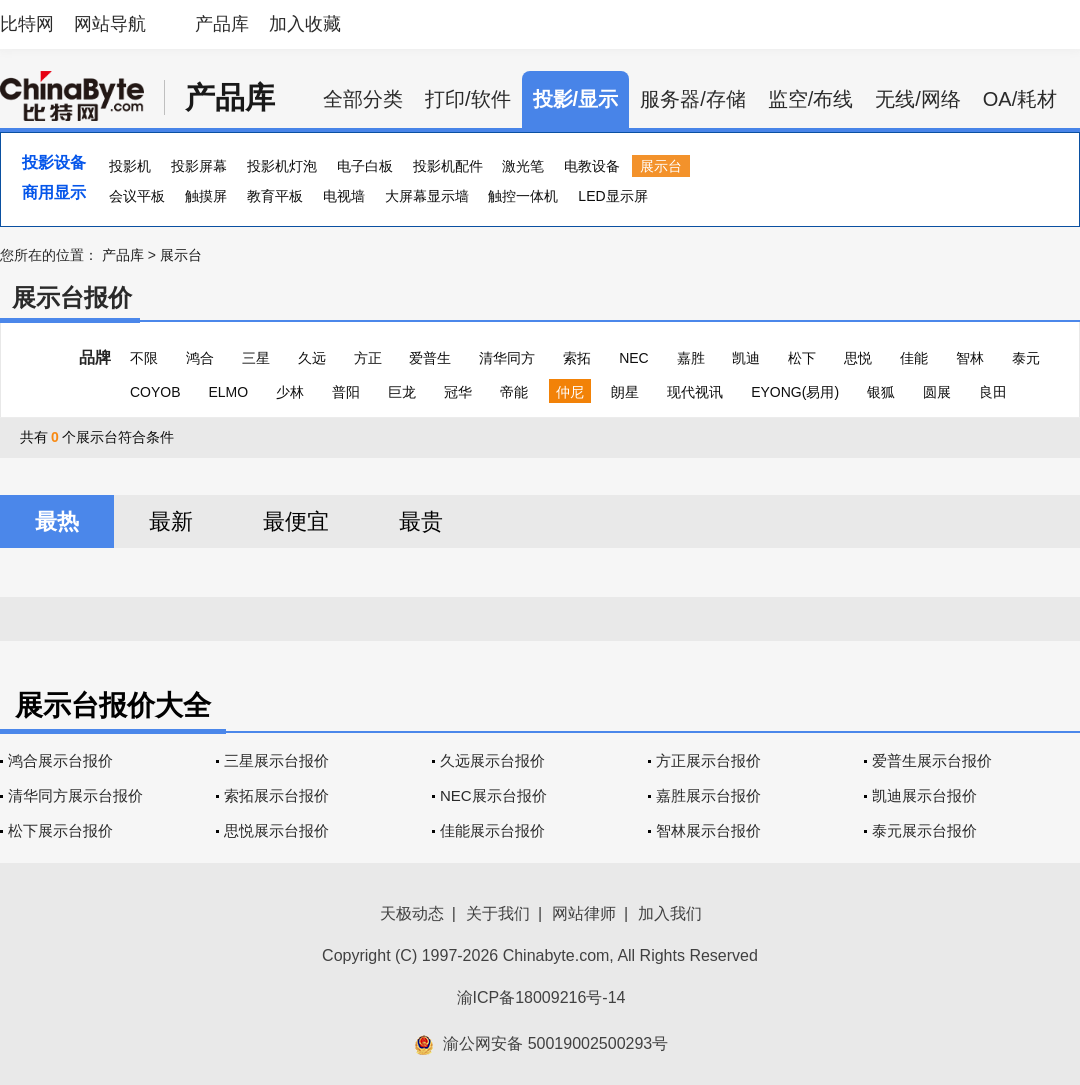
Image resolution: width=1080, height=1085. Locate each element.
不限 (144, 358)
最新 (171, 521)
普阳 (346, 392)
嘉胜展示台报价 (708, 795)
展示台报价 (72, 297)
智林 (970, 358)
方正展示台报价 (708, 760)
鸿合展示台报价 (60, 760)
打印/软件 (468, 99)
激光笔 (523, 166)
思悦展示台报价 (276, 830)
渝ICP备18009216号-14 (541, 997)
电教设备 (592, 166)
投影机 (130, 166)
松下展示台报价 (60, 830)
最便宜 (296, 521)
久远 (312, 358)
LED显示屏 (612, 196)
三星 (256, 358)
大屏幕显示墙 (427, 196)
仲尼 (570, 392)
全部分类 (363, 99)
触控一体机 (523, 196)
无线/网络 (918, 99)
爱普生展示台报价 (932, 760)
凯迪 (746, 358)
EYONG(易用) (795, 392)
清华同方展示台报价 (75, 795)
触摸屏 (206, 196)
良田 (993, 392)
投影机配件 (448, 166)
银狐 (881, 392)
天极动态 (412, 913)
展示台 (661, 166)
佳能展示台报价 (492, 830)
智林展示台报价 (708, 830)
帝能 (514, 392)
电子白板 (365, 166)
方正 (368, 358)
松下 (802, 358)
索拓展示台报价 (276, 795)
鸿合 (200, 358)
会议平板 (137, 196)
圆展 (937, 392)
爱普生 (430, 358)
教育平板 (275, 196)
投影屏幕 (199, 166)
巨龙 (402, 392)
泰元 (1026, 358)
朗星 (625, 392)
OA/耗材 (1020, 99)
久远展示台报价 (492, 760)
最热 (57, 521)
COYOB (155, 392)
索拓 (577, 358)
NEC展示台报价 (493, 795)
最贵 (421, 521)
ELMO (228, 392)
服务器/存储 (693, 99)
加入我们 (670, 913)
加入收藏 (305, 24)
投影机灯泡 (282, 166)
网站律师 (584, 913)
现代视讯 (695, 392)
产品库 (222, 24)
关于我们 (498, 913)
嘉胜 (691, 358)
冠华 (458, 392)
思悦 (858, 358)
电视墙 (344, 196)
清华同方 (507, 358)
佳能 (914, 358)
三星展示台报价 (276, 760)
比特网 (27, 24)
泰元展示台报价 (924, 830)
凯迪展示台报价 (924, 795)
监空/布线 (811, 99)
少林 (290, 392)
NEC (634, 358)
